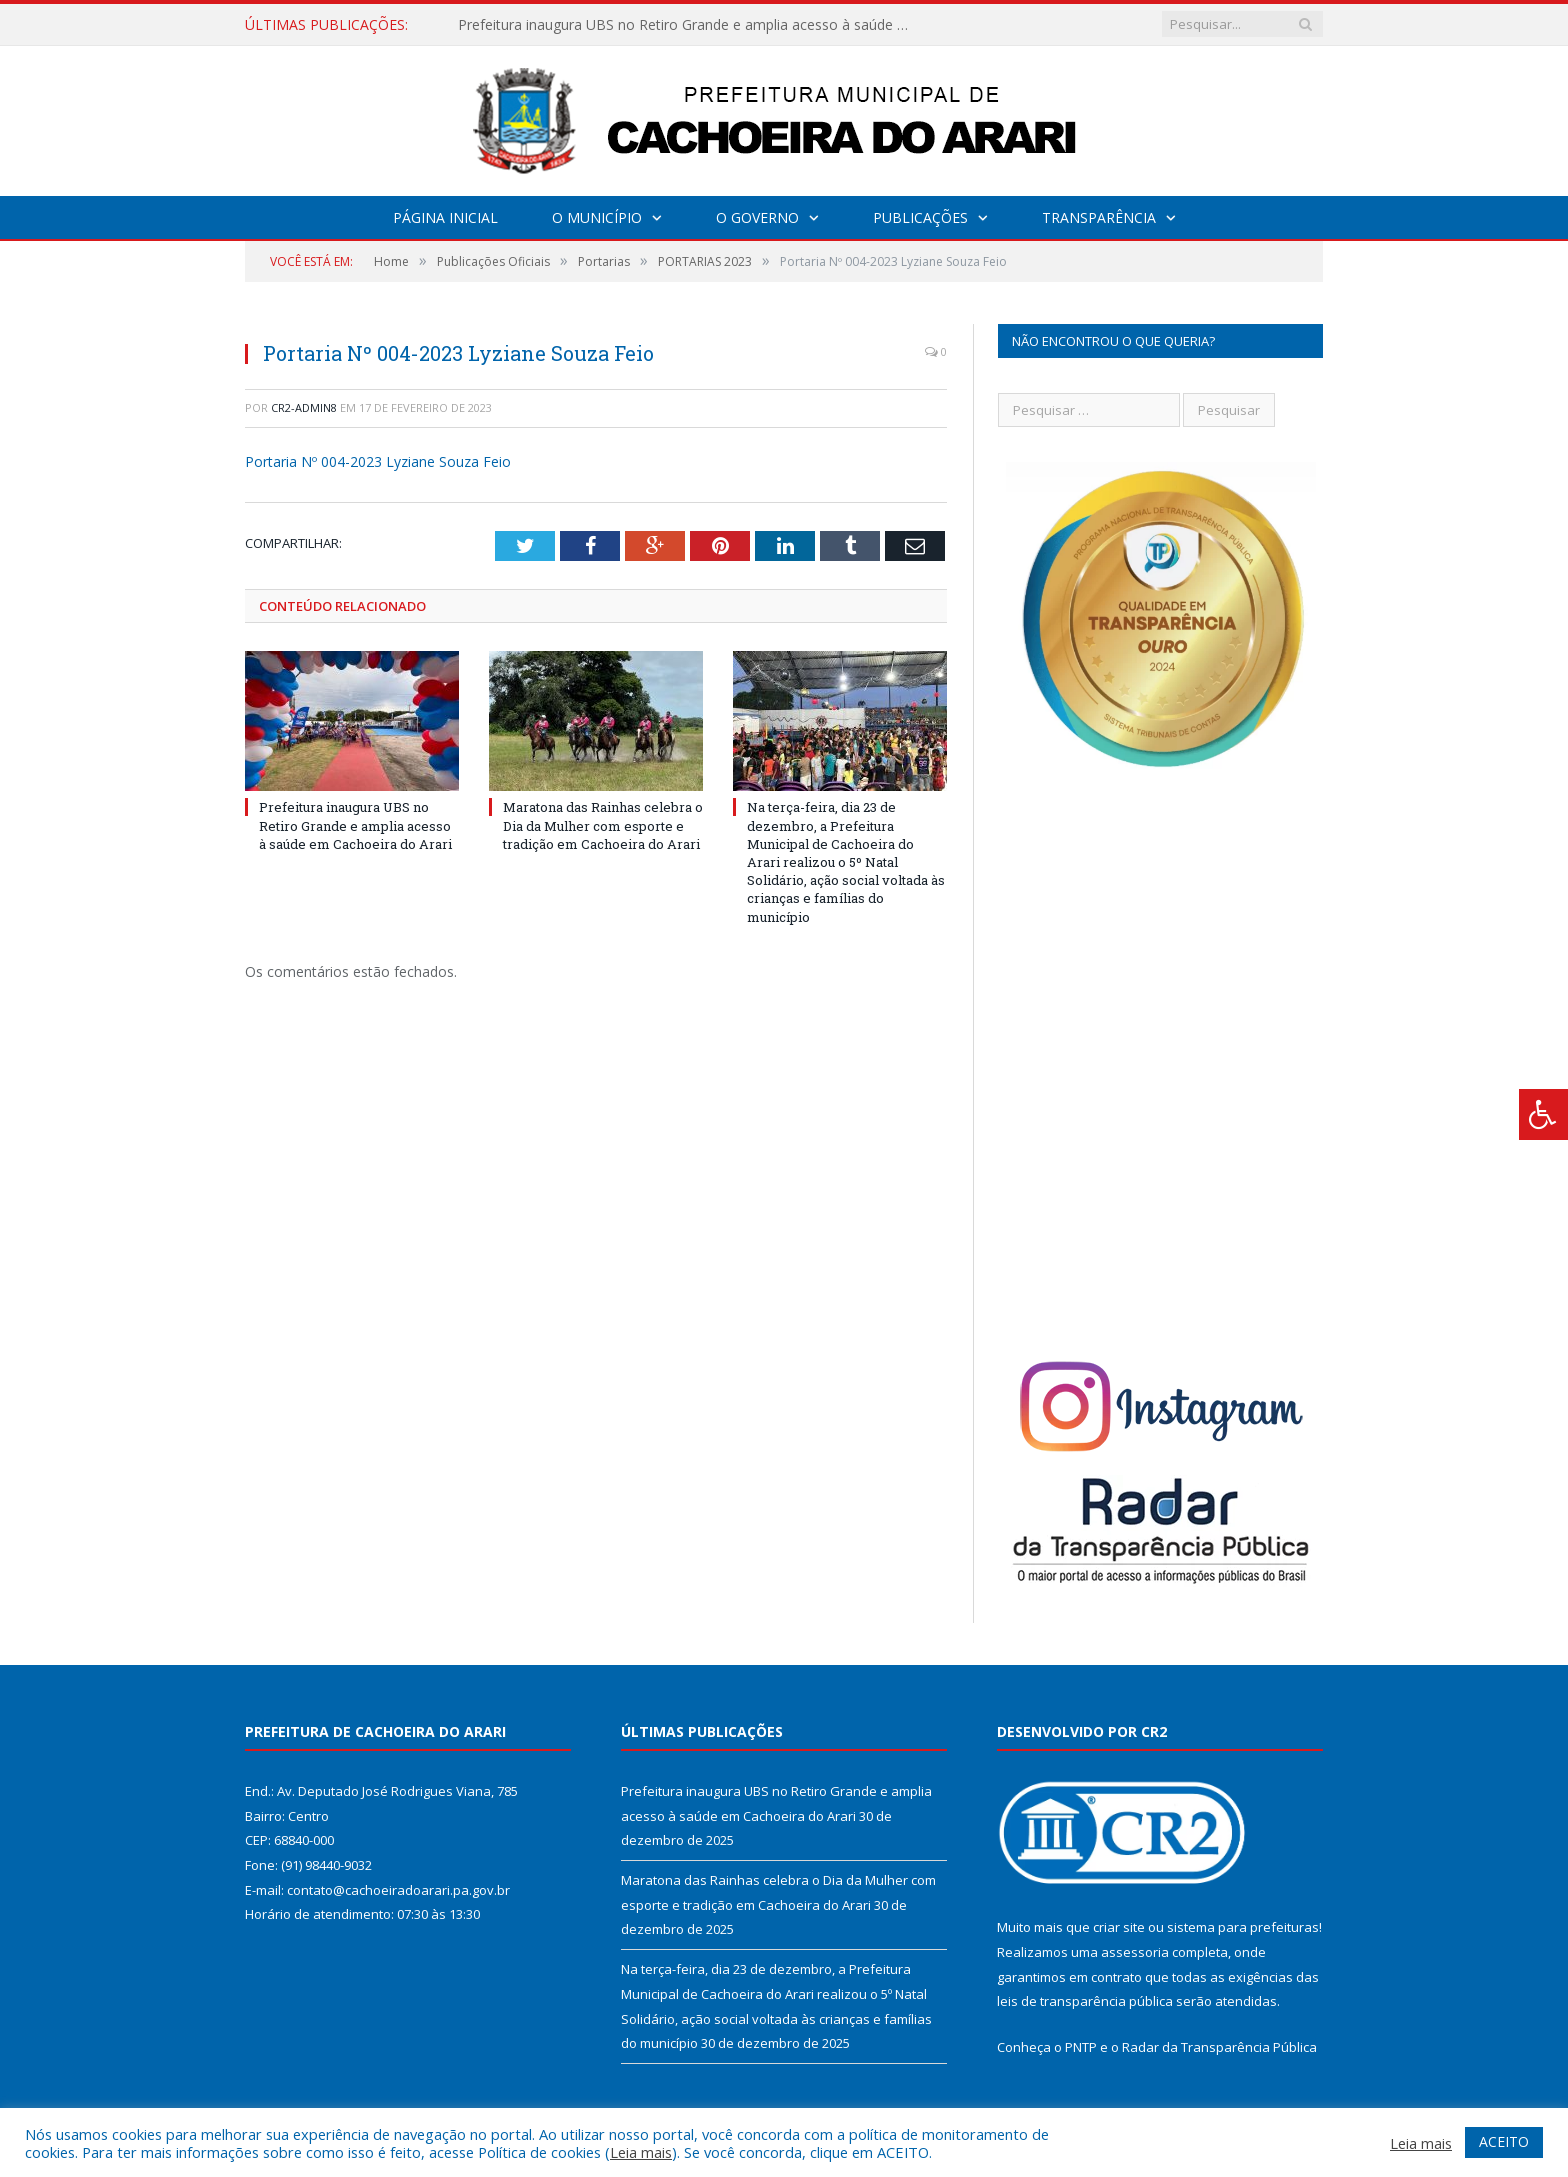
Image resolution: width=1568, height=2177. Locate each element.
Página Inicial (445, 217)
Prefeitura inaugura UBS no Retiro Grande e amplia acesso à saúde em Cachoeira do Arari (688, 25)
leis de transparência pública (1085, 2001)
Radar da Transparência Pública (1219, 2047)
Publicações (920, 217)
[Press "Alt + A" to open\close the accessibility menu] (1543, 1114)
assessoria (1135, 1952)
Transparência (1099, 217)
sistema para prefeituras (1243, 1927)
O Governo (757, 217)
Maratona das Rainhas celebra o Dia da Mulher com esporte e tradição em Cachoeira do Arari (603, 825)
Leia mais (641, 2152)
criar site (1119, 1927)
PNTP (1081, 2047)
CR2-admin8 (304, 407)
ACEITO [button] (1504, 2141)
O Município (597, 217)
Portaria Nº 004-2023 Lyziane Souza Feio (378, 461)
